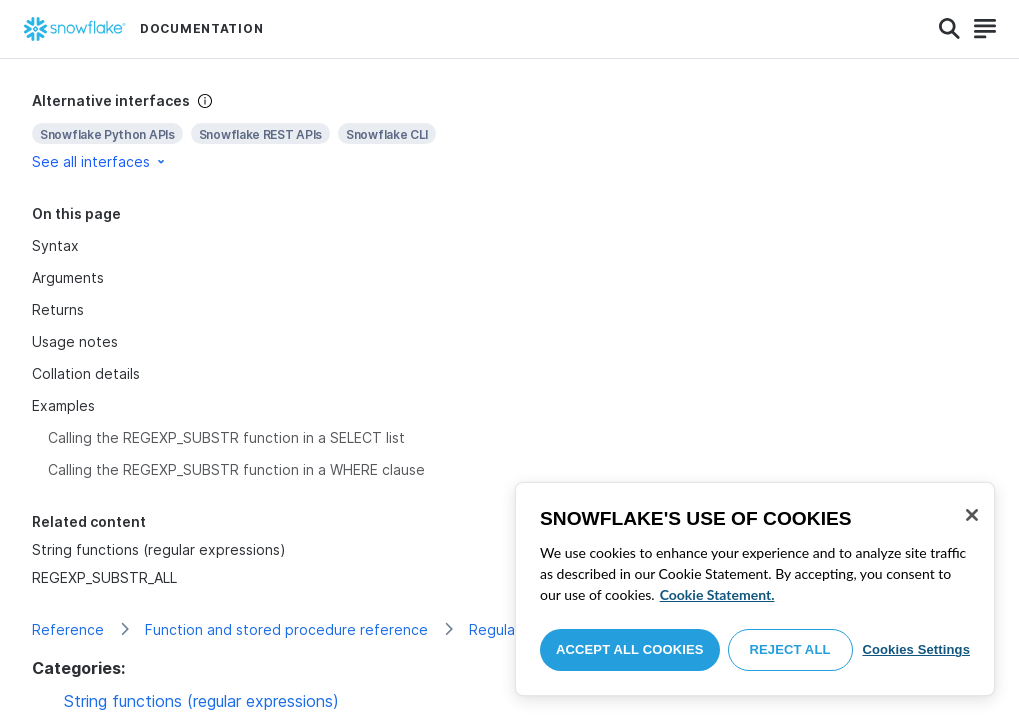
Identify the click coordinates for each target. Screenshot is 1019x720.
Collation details (86, 373)
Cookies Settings (916, 649)
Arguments (68, 277)
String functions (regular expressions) (159, 549)
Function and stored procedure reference (286, 629)
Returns (58, 309)
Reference (68, 629)
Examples (63, 405)
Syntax (55, 245)
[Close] (972, 515)
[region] (755, 589)
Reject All (790, 649)
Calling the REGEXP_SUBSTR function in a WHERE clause (236, 469)
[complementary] (509, 131)
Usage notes (75, 341)
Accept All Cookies (630, 649)
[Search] (949, 29)
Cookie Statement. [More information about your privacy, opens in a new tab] (717, 594)
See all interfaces (100, 161)
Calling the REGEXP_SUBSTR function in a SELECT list (226, 437)
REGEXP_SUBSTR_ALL (104, 577)
